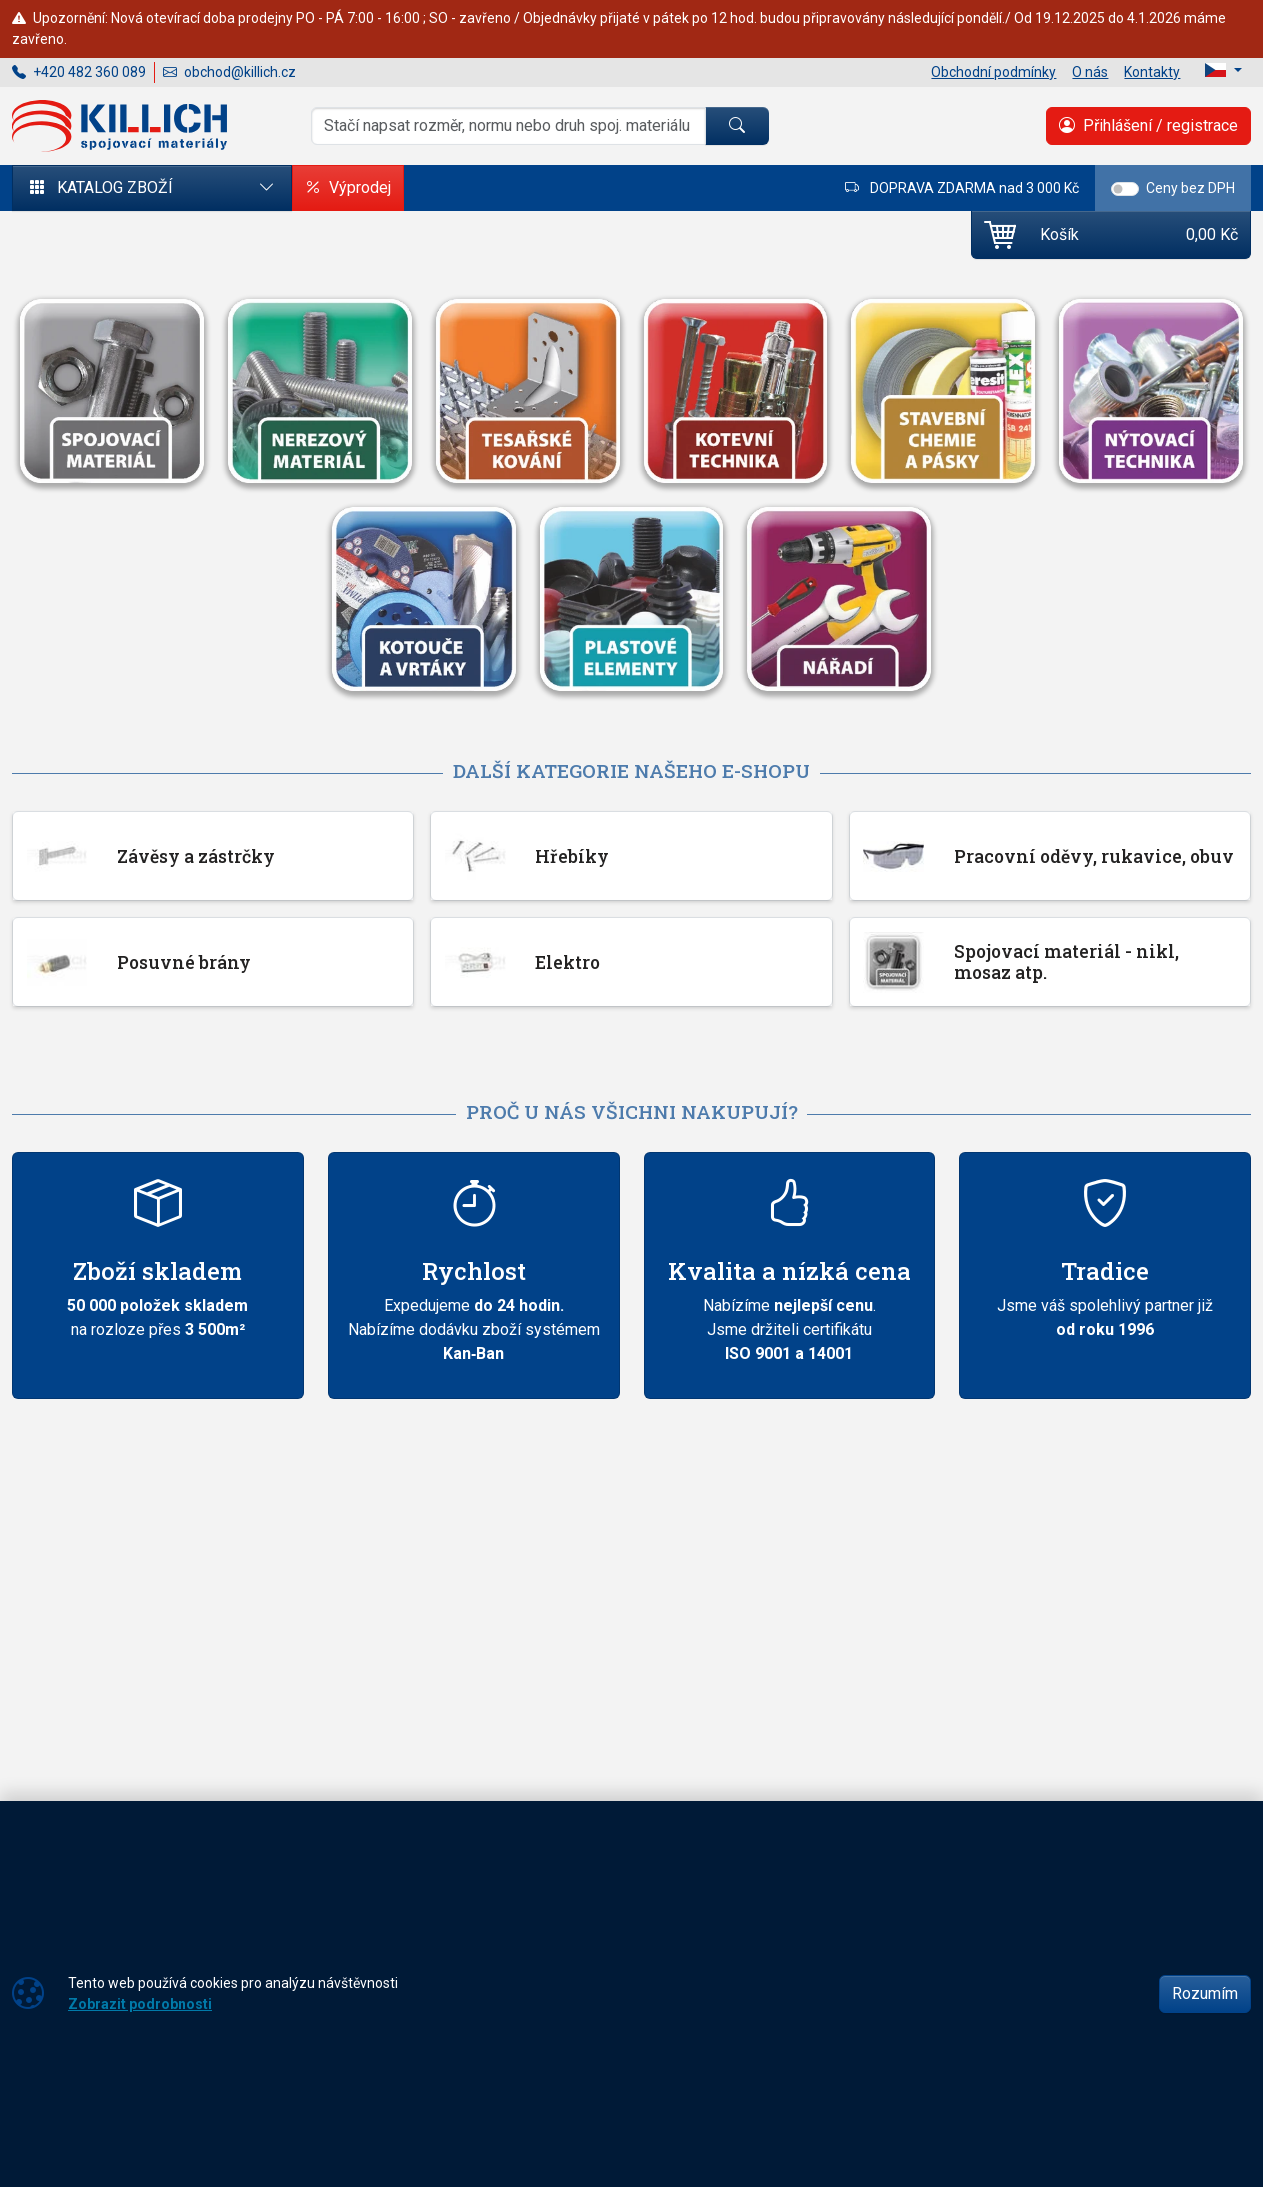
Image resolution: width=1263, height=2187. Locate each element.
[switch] (1125, 189)
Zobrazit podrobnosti (140, 2004)
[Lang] (1223, 70)
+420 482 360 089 (79, 72)
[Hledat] (737, 126)
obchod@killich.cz (229, 72)
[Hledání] (508, 126)
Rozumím (1205, 1993)
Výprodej (348, 188)
